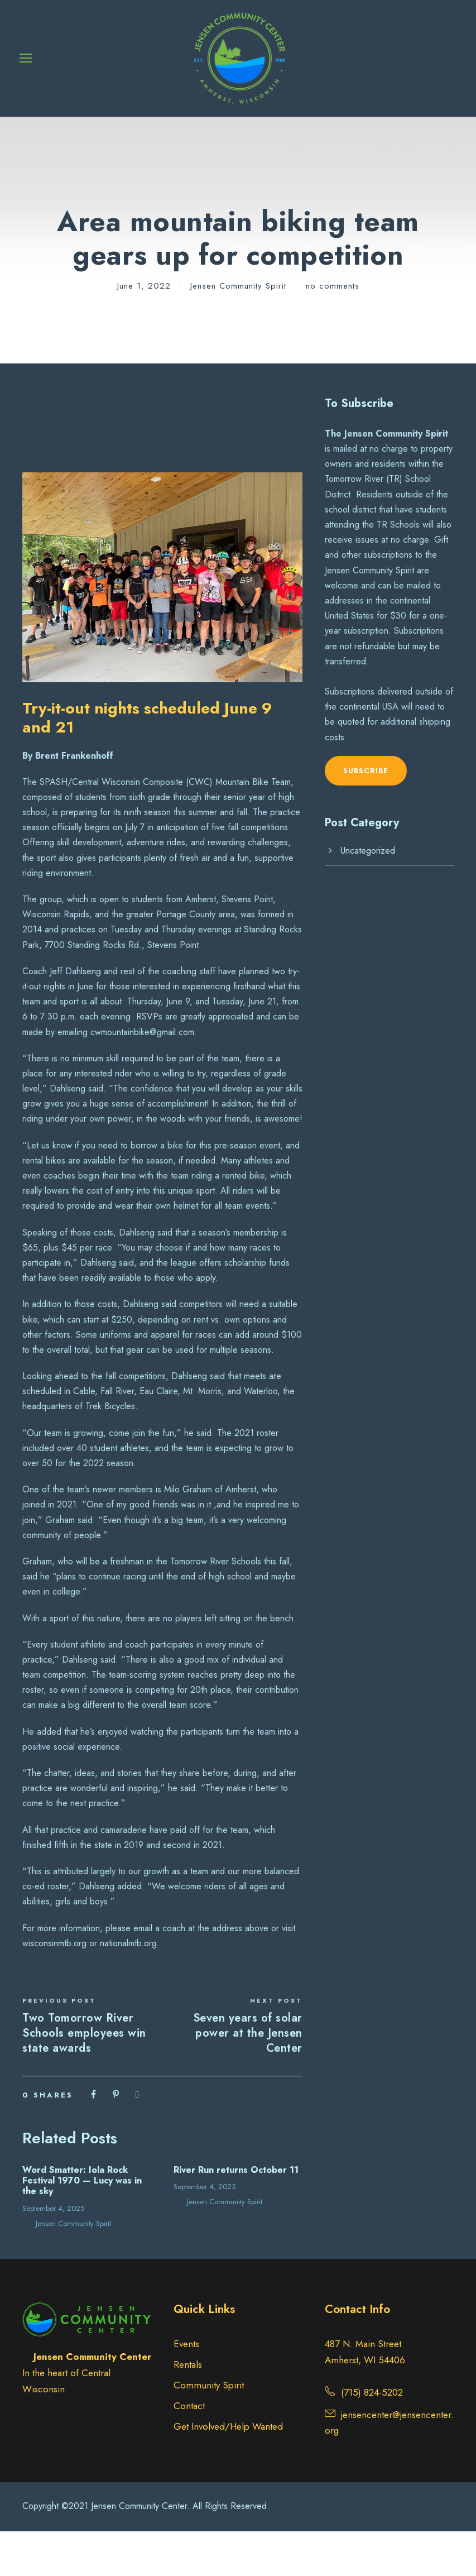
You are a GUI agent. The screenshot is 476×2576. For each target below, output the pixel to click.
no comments (332, 331)
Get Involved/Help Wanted (228, 2471)
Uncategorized (367, 895)
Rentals (188, 2409)
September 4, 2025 (53, 2253)
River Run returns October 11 (236, 2215)
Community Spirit (209, 2429)
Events (186, 2389)
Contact (189, 2450)
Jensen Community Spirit (238, 331)
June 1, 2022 (144, 331)
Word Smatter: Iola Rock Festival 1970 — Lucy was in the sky (82, 2226)
